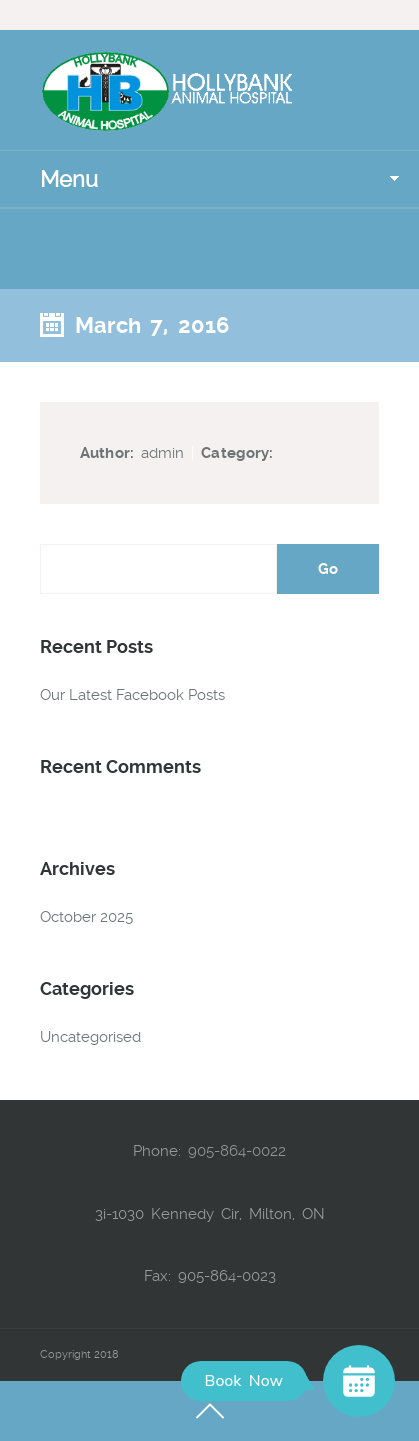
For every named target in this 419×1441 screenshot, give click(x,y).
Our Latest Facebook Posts (132, 695)
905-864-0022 (237, 1151)
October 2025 (86, 917)
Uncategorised (90, 1037)
